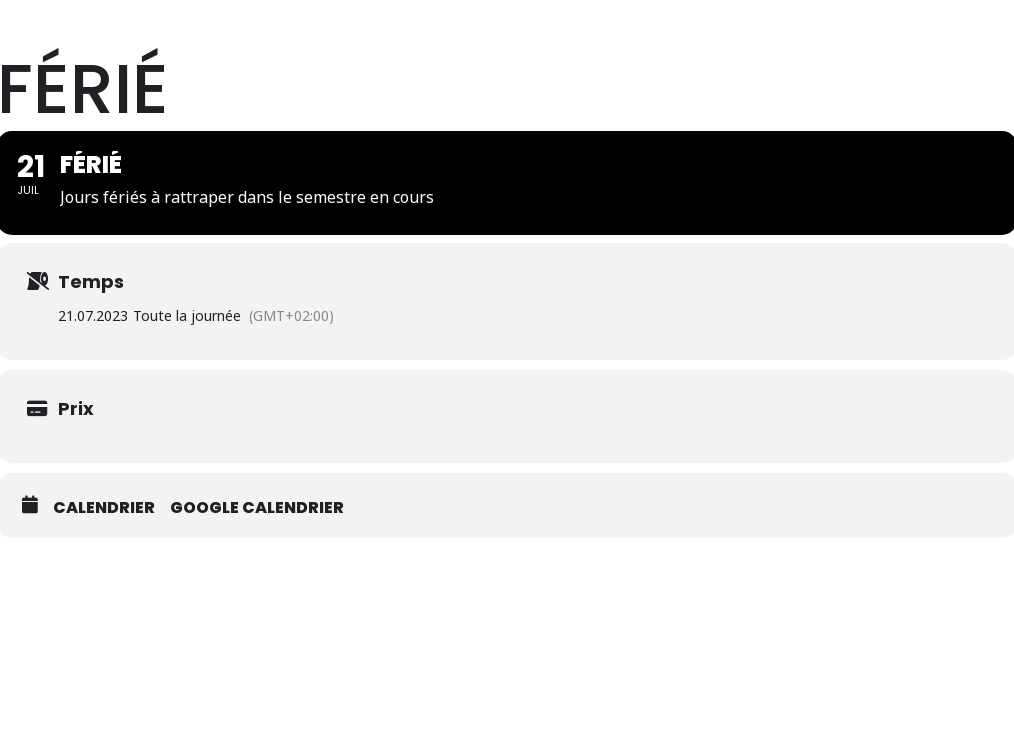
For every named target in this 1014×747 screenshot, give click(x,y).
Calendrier (104, 613)
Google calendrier (257, 613)
